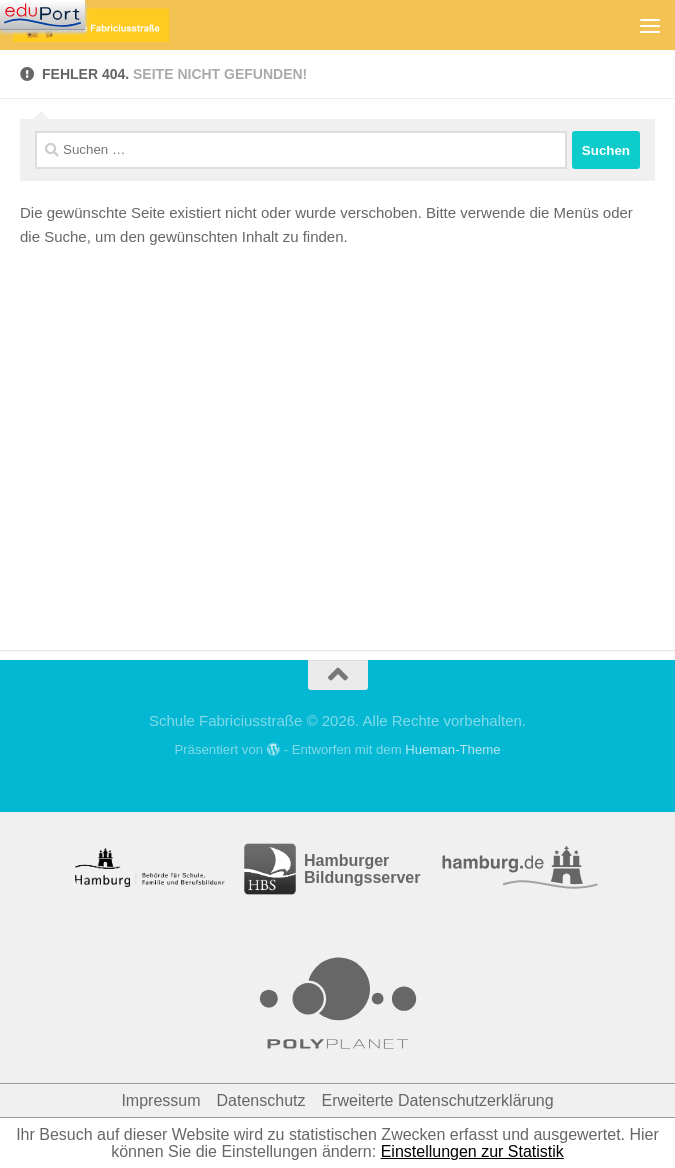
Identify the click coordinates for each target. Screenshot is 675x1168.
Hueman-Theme (452, 749)
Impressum (160, 1100)
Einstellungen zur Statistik (472, 1151)
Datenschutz (261, 1100)
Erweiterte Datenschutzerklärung (437, 1100)
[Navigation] (42, 15)
